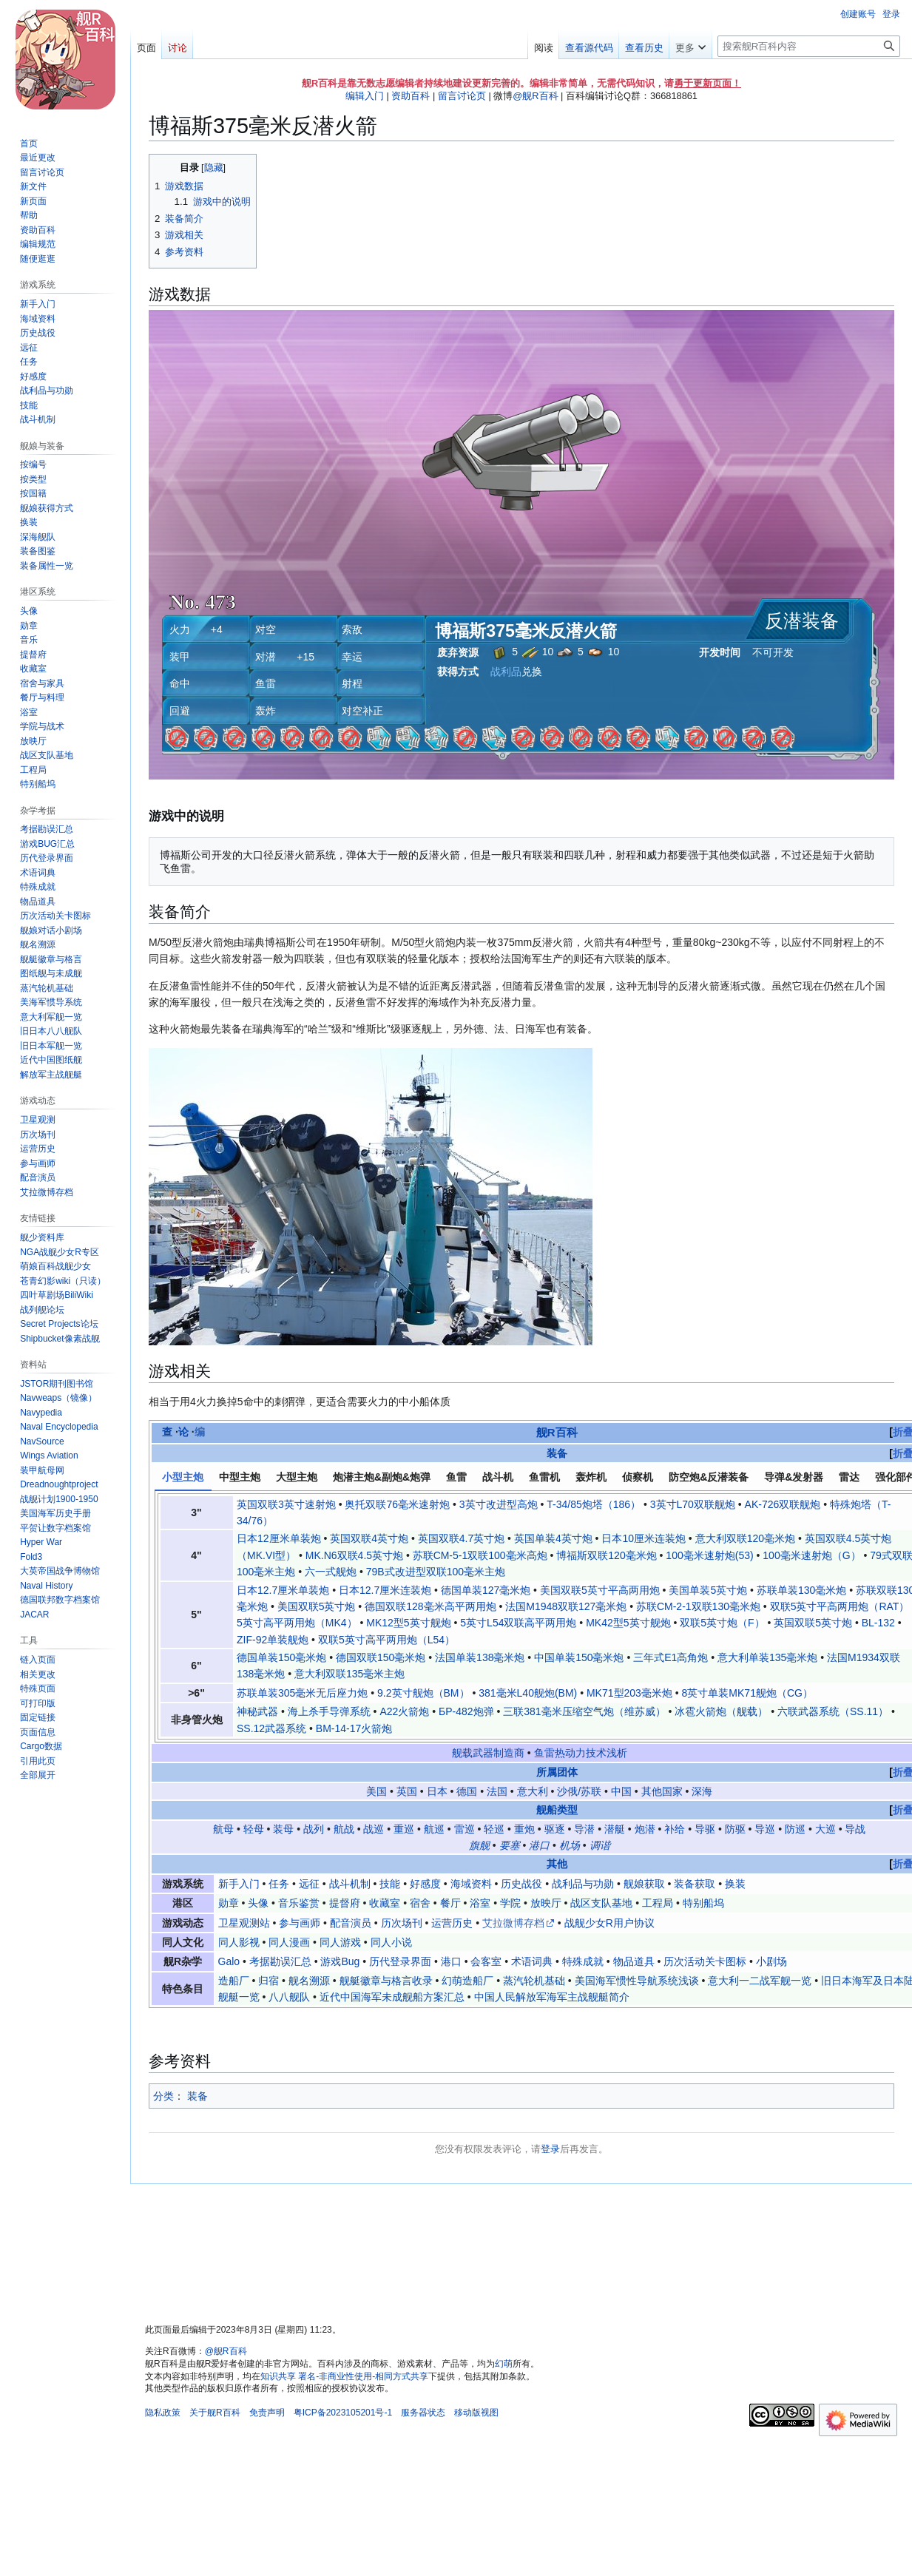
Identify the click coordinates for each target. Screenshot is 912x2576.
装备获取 (694, 1884)
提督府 (344, 1903)
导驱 (705, 1829)
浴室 (480, 1903)
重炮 (524, 1829)
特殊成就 (583, 1961)
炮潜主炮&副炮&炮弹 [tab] (381, 1477)
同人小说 (391, 1942)
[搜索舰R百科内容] (808, 46)
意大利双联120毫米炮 (745, 1538)
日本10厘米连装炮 (643, 1538)
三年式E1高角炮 (670, 1657)
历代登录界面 (400, 1961)
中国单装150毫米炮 (579, 1657)
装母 (283, 1829)
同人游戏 (340, 1942)
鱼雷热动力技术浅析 (580, 1753)
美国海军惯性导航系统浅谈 (637, 1981)
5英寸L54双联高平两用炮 (518, 1623)
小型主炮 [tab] (182, 1477)
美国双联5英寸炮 (316, 1606)
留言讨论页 (462, 95)
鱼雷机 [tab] (544, 1477)
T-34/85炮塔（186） (594, 1504)
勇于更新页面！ (707, 83)
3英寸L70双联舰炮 (692, 1504)
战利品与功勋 (583, 1884)
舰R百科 (557, 1432)
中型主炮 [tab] (239, 1477)
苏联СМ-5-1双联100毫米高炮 (480, 1555)
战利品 (505, 671)
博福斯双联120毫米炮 (606, 1555)
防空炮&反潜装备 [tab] (709, 1477)
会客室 (485, 1961)
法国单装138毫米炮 (479, 1657)
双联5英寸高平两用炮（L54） (386, 1640)
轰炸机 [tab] (591, 1477)
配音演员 (350, 1923)
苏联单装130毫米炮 (801, 1590)
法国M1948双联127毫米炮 (565, 1606)
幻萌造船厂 (467, 1981)
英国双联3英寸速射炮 (286, 1504)
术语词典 (532, 1961)
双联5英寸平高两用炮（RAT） (840, 1606)
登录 (550, 2148)
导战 (855, 1829)
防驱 (735, 1829)
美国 (376, 1791)
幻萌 (504, 2364)
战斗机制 (350, 1884)
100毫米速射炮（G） (811, 1555)
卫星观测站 (244, 1923)
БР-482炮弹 (466, 1711)
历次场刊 (401, 1923)
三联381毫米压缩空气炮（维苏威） (584, 1711)
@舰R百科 (535, 95)
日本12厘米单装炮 (279, 1538)
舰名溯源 (309, 1981)
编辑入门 (364, 95)
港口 (539, 1845)
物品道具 (634, 1961)
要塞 (509, 1845)
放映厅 (545, 1903)
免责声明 (267, 2412)
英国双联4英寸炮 (369, 1538)
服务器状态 (423, 2412)
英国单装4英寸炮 (553, 1538)
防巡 (795, 1829)
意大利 (532, 1791)
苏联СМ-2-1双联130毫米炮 (698, 1606)
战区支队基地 (601, 1903)
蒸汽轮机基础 (534, 1981)
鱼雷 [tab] (456, 1477)
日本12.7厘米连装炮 (385, 1590)
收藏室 (384, 1903)
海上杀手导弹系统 (329, 1711)
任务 (278, 1884)
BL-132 (878, 1623)
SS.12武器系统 (271, 1728)
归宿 (268, 1981)
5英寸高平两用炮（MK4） (297, 1623)
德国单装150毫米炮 (281, 1657)
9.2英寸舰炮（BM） (423, 1693)
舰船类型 (557, 1810)
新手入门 (239, 1884)
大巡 (825, 1829)
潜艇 (614, 1829)
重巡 (403, 1829)
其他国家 (662, 1791)
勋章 (228, 1903)
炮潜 (645, 1829)
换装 (735, 1884)
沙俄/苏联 (579, 1791)
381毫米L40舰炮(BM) (528, 1693)
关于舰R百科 (214, 2412)
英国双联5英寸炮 (813, 1623)
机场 (569, 1845)
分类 (163, 2096)
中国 (621, 1791)
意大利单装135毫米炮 (767, 1657)
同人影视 (239, 1942)
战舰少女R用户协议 (609, 1923)
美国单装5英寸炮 (708, 1590)
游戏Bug (339, 1961)
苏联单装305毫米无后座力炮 (302, 1693)
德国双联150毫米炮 (380, 1657)
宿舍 (420, 1903)
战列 (313, 1829)
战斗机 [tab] (497, 1477)
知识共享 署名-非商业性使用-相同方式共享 (344, 2376)
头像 (258, 1903)
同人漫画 (289, 1942)
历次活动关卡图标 (704, 1961)
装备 (557, 1453)
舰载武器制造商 (488, 1753)
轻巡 (494, 1829)
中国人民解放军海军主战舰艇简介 (551, 1997)
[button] (37, 1775)
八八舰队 (289, 1997)
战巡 (373, 1829)
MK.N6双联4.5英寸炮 (354, 1555)
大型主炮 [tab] (296, 1477)
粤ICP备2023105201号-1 (343, 2412)
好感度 (425, 1884)
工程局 (657, 1903)
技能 (389, 1884)
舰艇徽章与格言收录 (386, 1981)
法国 (497, 1791)
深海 (702, 1791)
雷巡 (464, 1829)
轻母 (253, 1829)
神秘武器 (257, 1711)
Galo (229, 1961)
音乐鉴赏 (299, 1903)
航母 (223, 1829)
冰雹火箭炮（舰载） (721, 1711)
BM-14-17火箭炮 (354, 1728)
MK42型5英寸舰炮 (628, 1623)
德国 (466, 1791)
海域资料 (471, 1884)
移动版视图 (476, 2412)
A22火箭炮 (404, 1711)
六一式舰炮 (331, 1572)
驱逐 (554, 1829)
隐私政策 (162, 2412)
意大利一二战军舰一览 (759, 1981)
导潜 (584, 1829)
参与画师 (299, 1923)
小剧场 (771, 1961)
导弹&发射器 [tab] (793, 1477)
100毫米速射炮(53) (709, 1555)
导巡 (764, 1829)
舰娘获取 (644, 1884)
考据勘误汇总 (280, 1961)
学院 (510, 1903)
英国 (406, 1791)
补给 (674, 1829)
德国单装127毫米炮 (485, 1590)
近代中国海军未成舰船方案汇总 (392, 1997)
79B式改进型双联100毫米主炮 (435, 1572)
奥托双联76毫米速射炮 (397, 1504)
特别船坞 (703, 1903)
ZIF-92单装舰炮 (272, 1640)
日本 (437, 1791)
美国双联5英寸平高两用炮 (600, 1590)
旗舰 (479, 1845)
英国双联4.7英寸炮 (461, 1538)
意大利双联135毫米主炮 (349, 1674)
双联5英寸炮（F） (722, 1623)
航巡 (434, 1829)
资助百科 (410, 95)
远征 (309, 1884)
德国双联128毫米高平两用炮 (430, 1606)
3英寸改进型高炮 (498, 1504)
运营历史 (452, 1923)
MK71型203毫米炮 (629, 1693)
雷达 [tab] (849, 1477)
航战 (344, 1829)
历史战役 (521, 1884)
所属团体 (557, 1772)
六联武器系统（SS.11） (832, 1711)
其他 (557, 1864)
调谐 (600, 1845)
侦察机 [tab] (637, 1477)
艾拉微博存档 (513, 1923)
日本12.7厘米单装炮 (283, 1590)
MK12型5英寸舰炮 (408, 1623)
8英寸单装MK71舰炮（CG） (747, 1693)
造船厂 (233, 1981)
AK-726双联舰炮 (783, 1504)
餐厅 (450, 1903)
